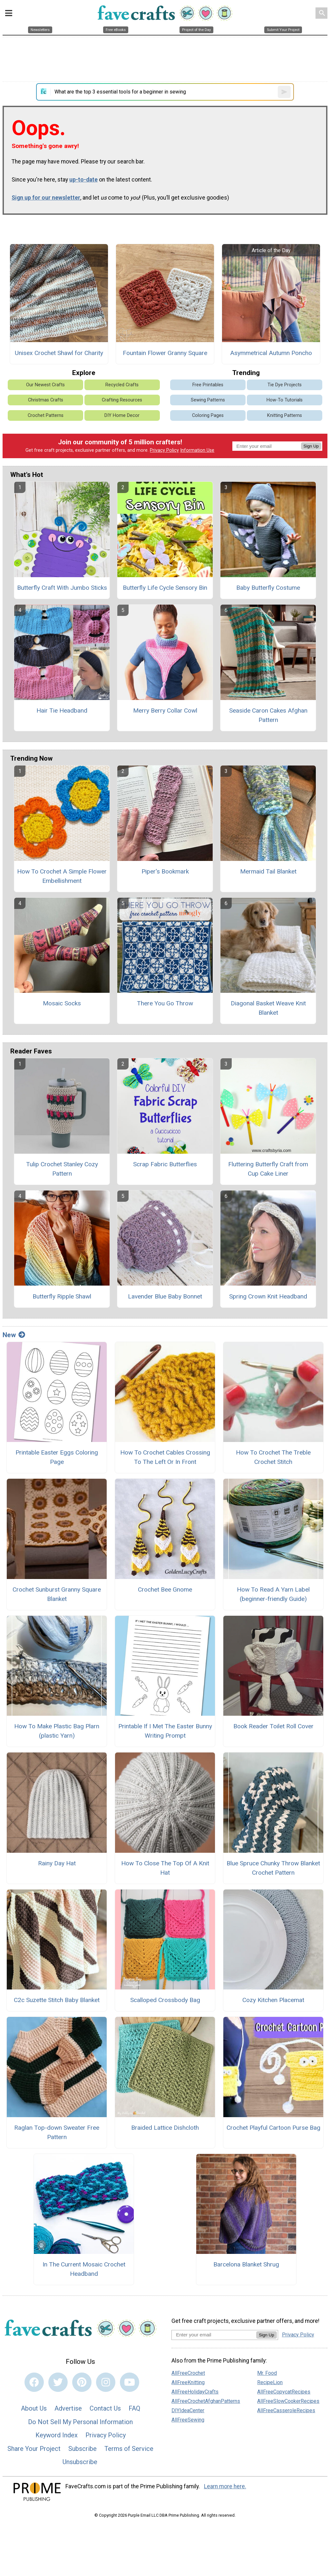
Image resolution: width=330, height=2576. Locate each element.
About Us (34, 2408)
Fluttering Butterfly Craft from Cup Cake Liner (268, 1168)
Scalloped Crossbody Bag (165, 2000)
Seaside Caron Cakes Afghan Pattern (268, 715)
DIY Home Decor (122, 415)
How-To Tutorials (285, 400)
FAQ (134, 2408)
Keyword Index (56, 2435)
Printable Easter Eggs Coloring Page (56, 1457)
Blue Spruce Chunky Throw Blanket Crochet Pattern (273, 1868)
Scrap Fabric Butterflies (165, 1164)
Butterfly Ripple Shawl (62, 1296)
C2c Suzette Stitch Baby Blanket (57, 2000)
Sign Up (311, 446)
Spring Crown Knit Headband (268, 1296)
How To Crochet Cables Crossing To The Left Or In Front (165, 1457)
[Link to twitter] (58, 2382)
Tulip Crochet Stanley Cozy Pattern (62, 1168)
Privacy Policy (164, 450)
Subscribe (82, 2449)
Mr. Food (267, 2373)
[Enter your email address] (214, 2334)
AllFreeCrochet (188, 2373)
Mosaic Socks (62, 1003)
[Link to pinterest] (82, 2382)
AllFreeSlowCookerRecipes (288, 2401)
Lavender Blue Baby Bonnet (165, 1296)
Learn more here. (225, 2486)
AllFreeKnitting (188, 2382)
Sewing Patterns (208, 400)
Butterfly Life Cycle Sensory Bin (165, 587)
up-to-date (83, 179)
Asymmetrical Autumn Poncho (271, 353)
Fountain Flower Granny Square (165, 353)
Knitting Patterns (284, 415)
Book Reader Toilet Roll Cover (273, 1726)
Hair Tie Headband (61, 710)
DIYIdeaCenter (187, 2410)
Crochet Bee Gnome (165, 1589)
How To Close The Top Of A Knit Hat (165, 1868)
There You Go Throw (165, 1003)
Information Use (197, 450)
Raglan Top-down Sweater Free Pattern (56, 2132)
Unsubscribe (80, 2462)
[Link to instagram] (105, 2382)
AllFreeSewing (187, 2420)
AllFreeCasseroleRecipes (286, 2410)
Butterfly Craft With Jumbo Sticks (62, 587)
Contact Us (105, 2408)
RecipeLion (270, 2382)
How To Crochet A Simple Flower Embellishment (62, 876)
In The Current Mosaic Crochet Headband (84, 2269)
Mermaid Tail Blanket (268, 871)
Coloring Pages (208, 415)
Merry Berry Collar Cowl (165, 710)
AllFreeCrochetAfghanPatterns (205, 2401)
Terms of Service (128, 2449)
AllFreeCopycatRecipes (283, 2392)
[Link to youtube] (129, 2382)
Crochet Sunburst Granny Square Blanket (57, 1594)
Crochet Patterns (45, 415)
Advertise (68, 2408)
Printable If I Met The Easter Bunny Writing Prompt (165, 1730)
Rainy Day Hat (57, 1863)
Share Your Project (34, 2449)
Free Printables (207, 385)
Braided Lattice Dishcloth (165, 2127)
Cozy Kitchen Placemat (273, 2000)
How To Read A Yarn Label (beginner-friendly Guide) (273, 1594)
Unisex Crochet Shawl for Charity (59, 353)
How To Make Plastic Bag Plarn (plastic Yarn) (56, 1730)
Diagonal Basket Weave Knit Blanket (268, 1008)
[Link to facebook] (34, 2382)
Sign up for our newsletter (46, 197)
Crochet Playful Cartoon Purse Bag (273, 2127)
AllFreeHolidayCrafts (194, 2392)
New (14, 1335)
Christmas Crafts (45, 400)
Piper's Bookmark (165, 871)
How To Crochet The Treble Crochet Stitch (273, 1457)
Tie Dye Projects (284, 385)
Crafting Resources (122, 400)
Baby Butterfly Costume (268, 587)
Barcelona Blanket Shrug (246, 2264)
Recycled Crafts (122, 385)
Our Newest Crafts (45, 385)
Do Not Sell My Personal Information (80, 2422)
